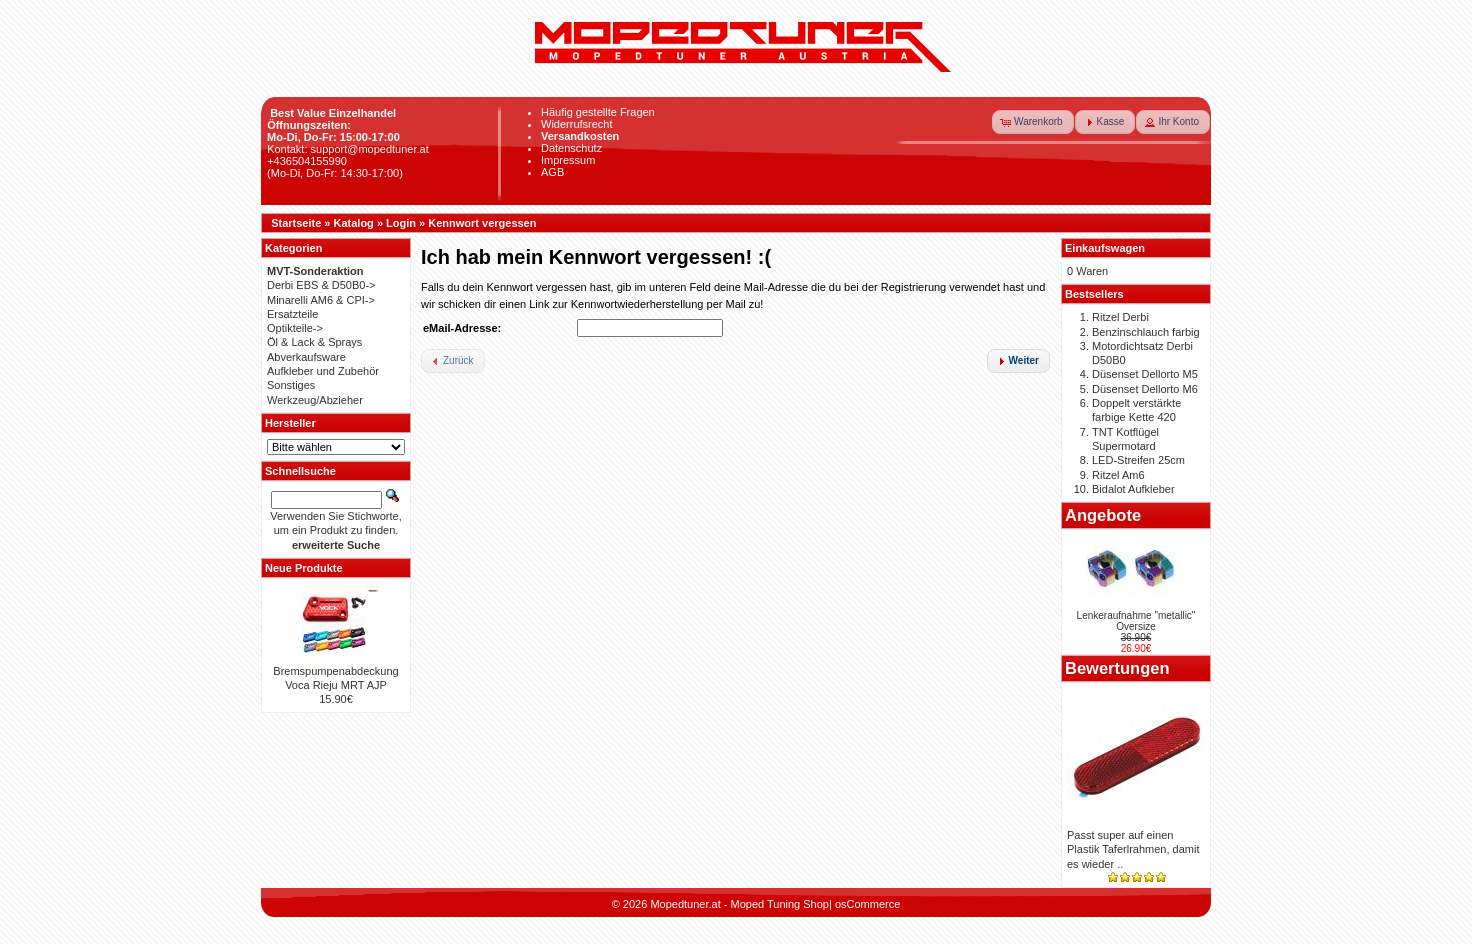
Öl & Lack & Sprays (314, 342)
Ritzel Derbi (1120, 317)
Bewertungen (1117, 668)
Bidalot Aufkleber (1133, 489)
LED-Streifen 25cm (1138, 460)
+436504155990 (307, 161)
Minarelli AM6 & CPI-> (321, 300)
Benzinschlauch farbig (1146, 332)
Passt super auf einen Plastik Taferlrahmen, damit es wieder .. (1133, 849)
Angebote (1103, 515)
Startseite (296, 223)
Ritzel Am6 (1118, 475)
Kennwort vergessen (482, 223)
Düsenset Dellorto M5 (1145, 374)
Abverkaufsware (306, 357)
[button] (1033, 122)
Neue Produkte (304, 568)
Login (401, 223)
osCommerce (867, 904)
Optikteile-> (295, 328)
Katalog (354, 223)
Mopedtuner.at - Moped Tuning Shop (739, 904)
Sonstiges (291, 385)
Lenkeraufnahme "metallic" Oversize (1136, 621)
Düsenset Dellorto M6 (1145, 389)
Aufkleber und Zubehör (323, 371)
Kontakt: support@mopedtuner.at (348, 149)
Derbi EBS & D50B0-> (321, 285)
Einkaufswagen (1105, 248)
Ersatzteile (292, 314)
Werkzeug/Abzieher (315, 400)
